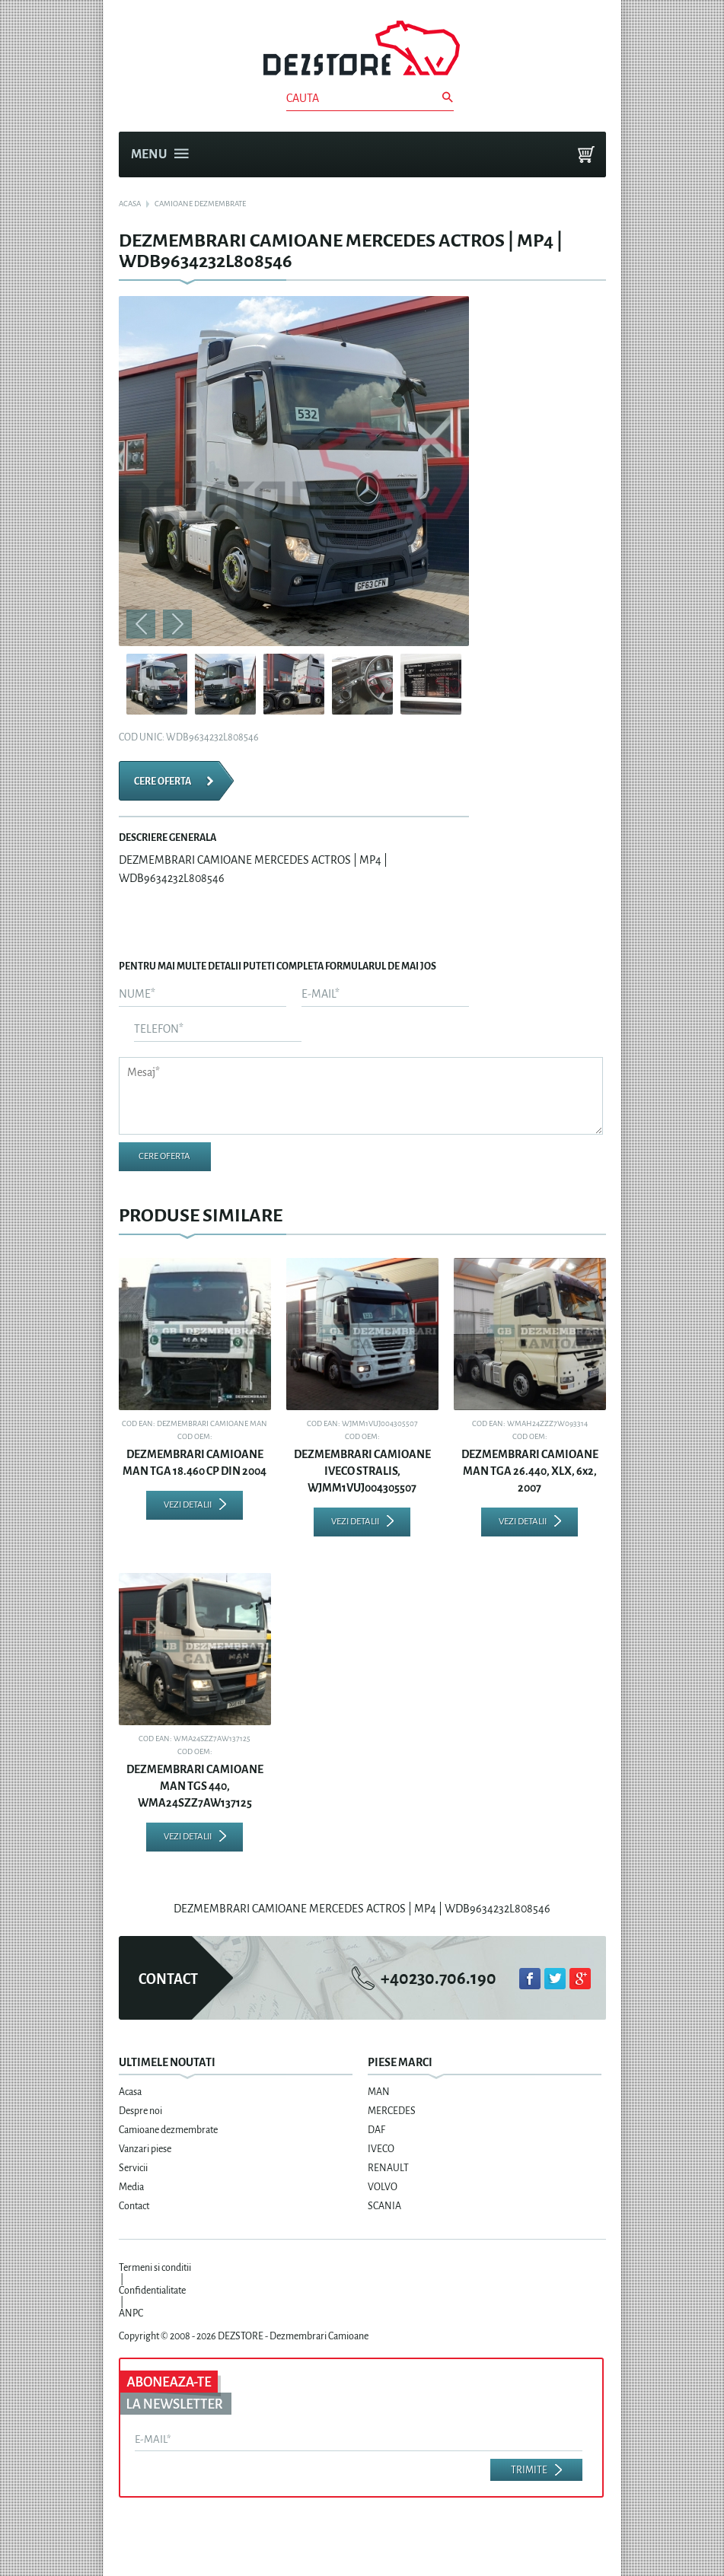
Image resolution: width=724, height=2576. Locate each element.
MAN (379, 2092)
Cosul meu (586, 154)
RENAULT (388, 2168)
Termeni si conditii (155, 2267)
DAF (376, 2130)
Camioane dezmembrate (168, 2130)
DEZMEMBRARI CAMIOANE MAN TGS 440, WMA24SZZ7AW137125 (194, 1786)
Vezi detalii (188, 1505)
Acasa (130, 2092)
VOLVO (382, 2187)
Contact (134, 2206)
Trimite (529, 2470)
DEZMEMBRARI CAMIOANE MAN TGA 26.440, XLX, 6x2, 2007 (529, 1471)
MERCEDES (392, 2111)
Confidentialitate (152, 2290)
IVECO (381, 2149)
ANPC (131, 2313)
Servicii (133, 2168)
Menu (160, 153)
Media (131, 2187)
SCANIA (384, 2206)
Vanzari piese (145, 2149)
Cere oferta (162, 781)
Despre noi (140, 2111)
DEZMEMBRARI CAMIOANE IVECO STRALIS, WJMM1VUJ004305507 (362, 1471)
